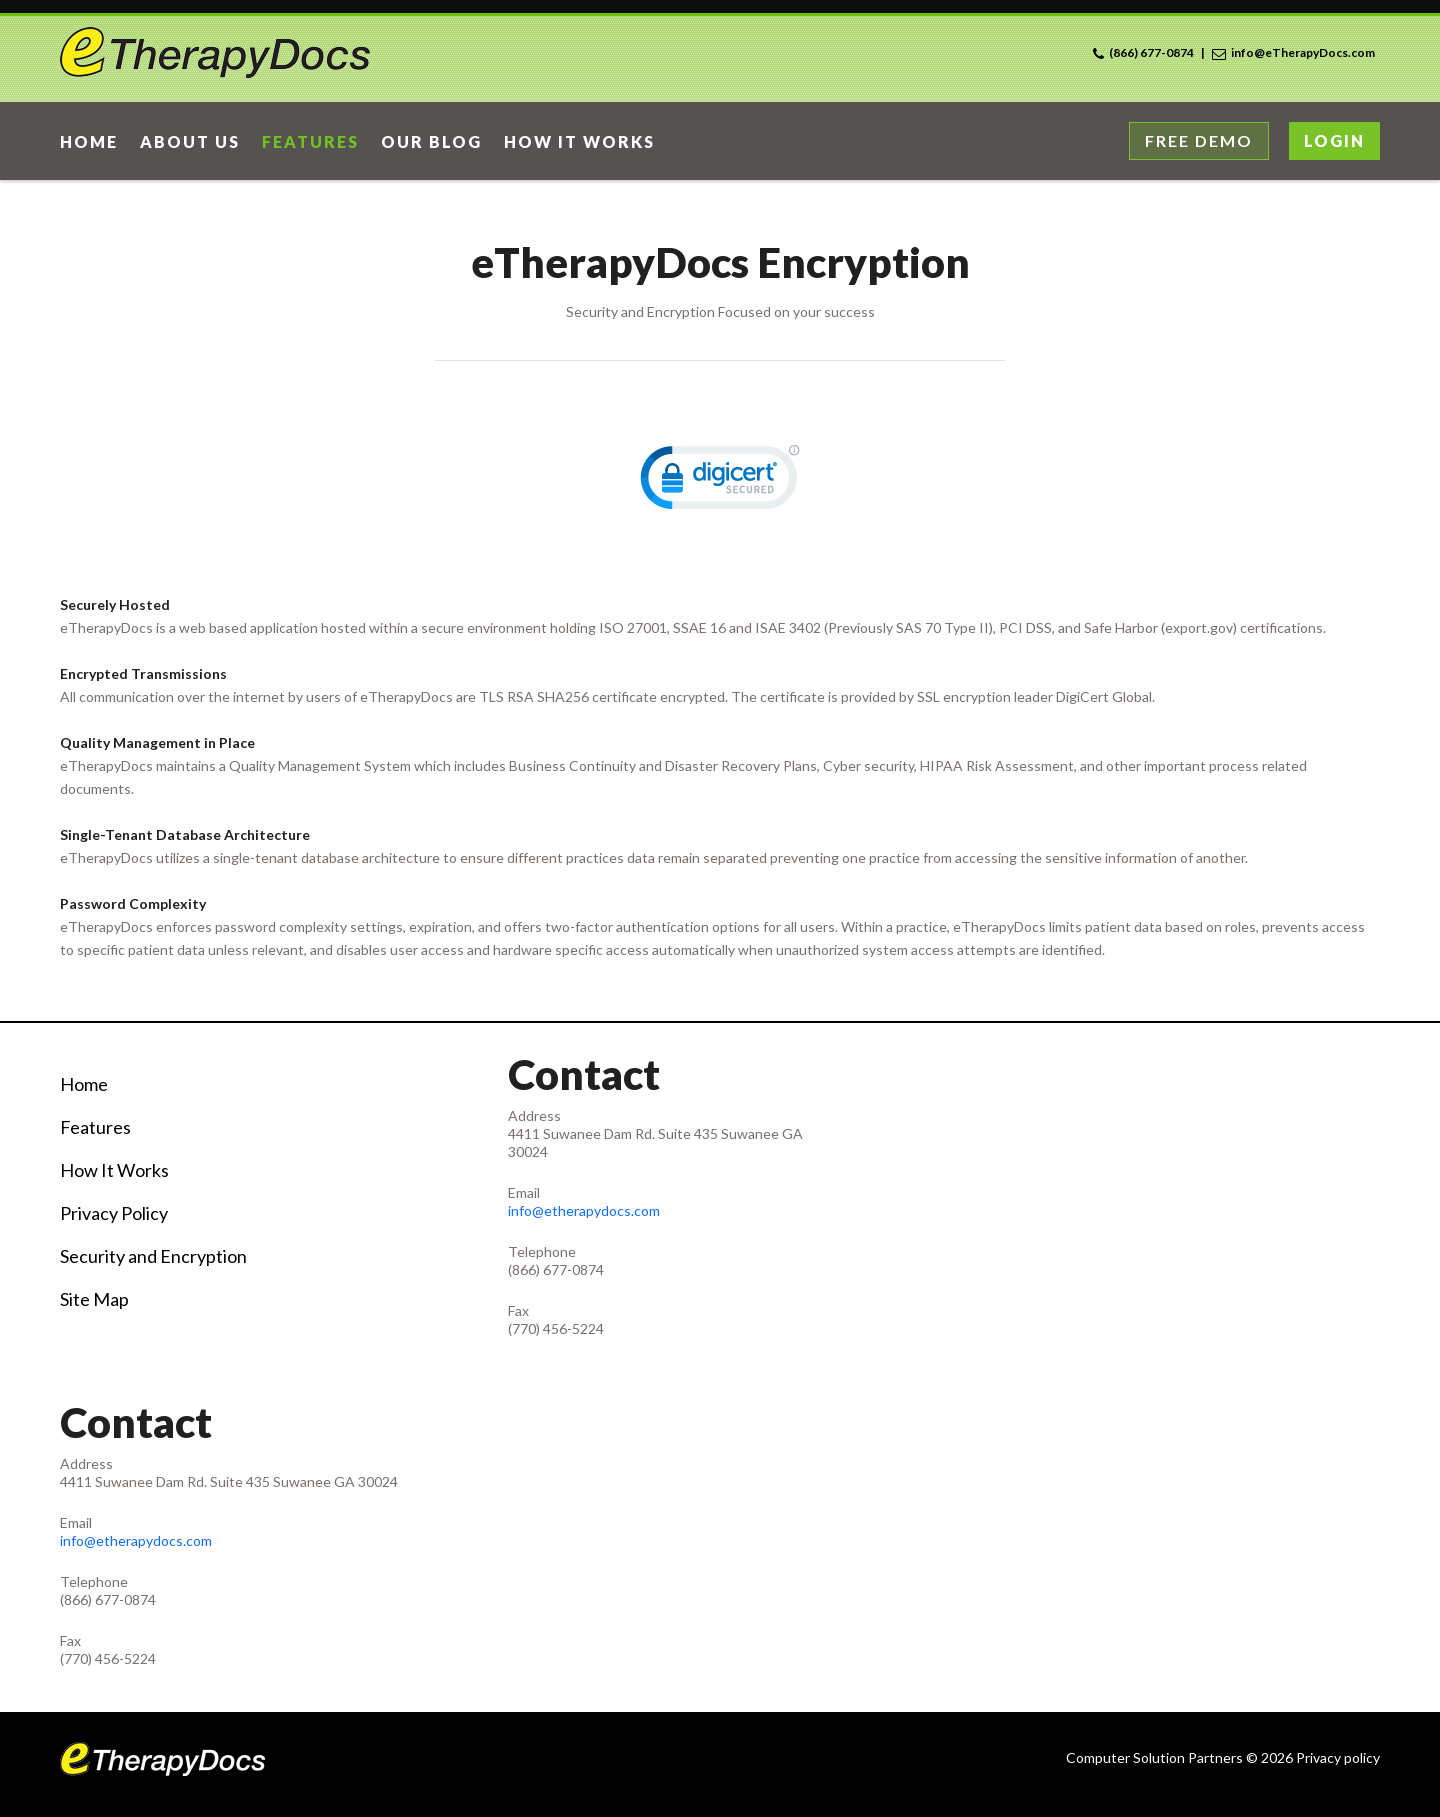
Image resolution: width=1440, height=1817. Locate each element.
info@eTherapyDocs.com (1303, 52)
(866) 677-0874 (1151, 52)
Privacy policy (1338, 1757)
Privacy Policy (114, 1213)
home (89, 141)
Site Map (94, 1299)
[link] (720, 482)
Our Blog (431, 141)
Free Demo (1199, 140)
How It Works (114, 1170)
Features (310, 141)
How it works (579, 141)
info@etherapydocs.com (584, 1210)
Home (84, 1084)
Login (1334, 140)
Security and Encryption (153, 1256)
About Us (190, 141)
